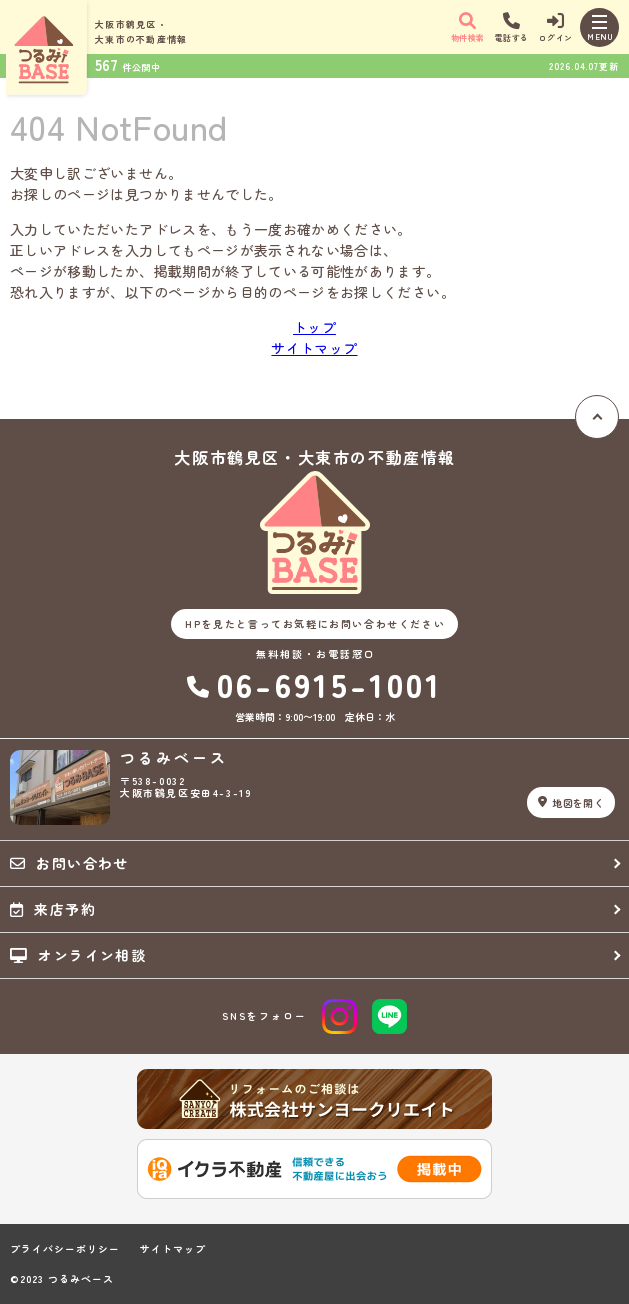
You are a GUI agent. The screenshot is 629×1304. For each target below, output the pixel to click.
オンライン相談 (78, 955)
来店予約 (53, 909)
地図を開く (571, 802)
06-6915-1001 (315, 684)
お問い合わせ (69, 863)
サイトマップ (314, 348)
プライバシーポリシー (65, 1249)
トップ (314, 327)
